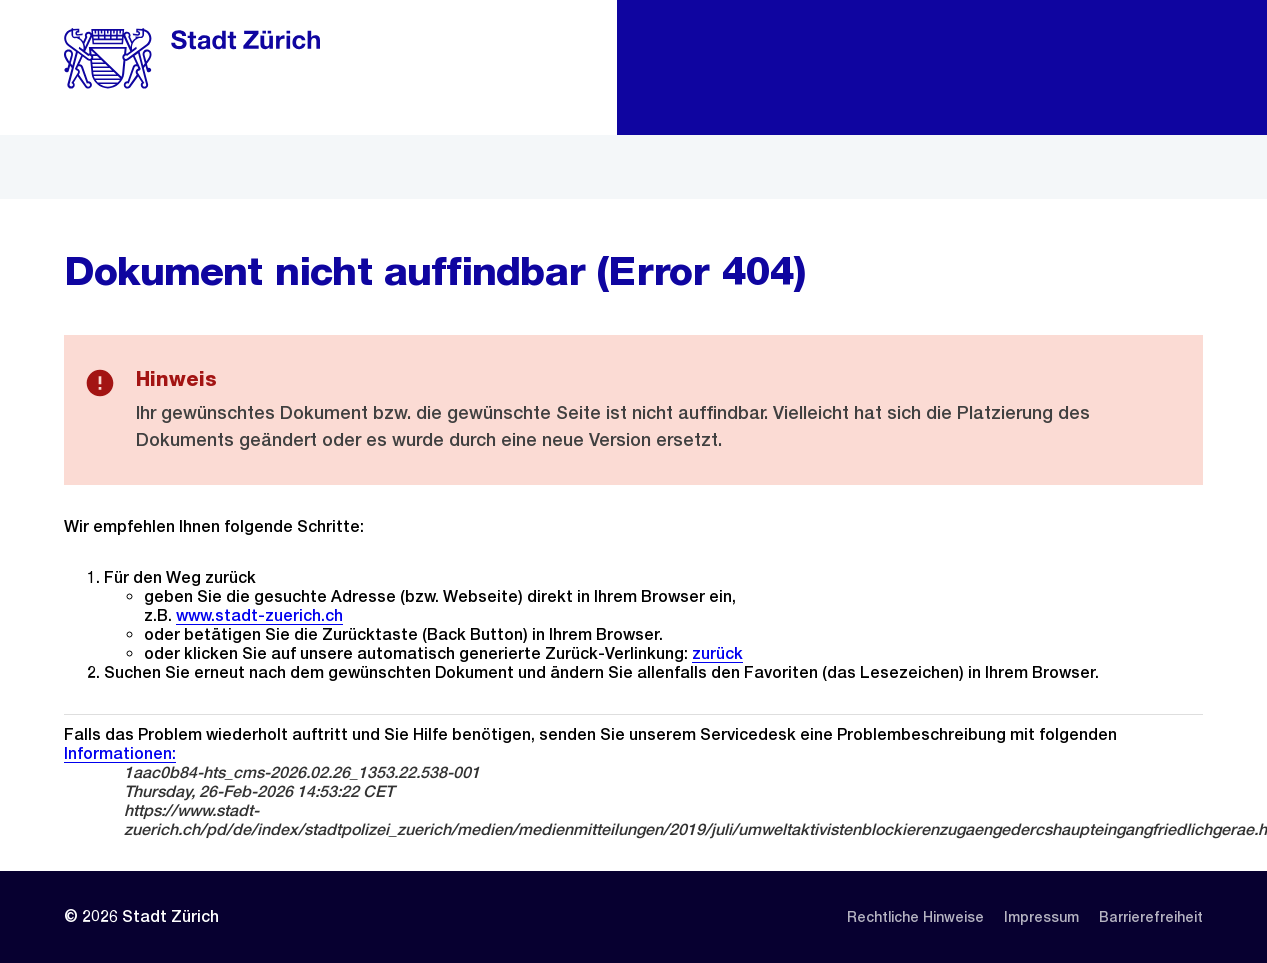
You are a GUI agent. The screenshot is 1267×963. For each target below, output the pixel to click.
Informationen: (120, 753)
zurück (717, 653)
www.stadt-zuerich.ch (259, 615)
